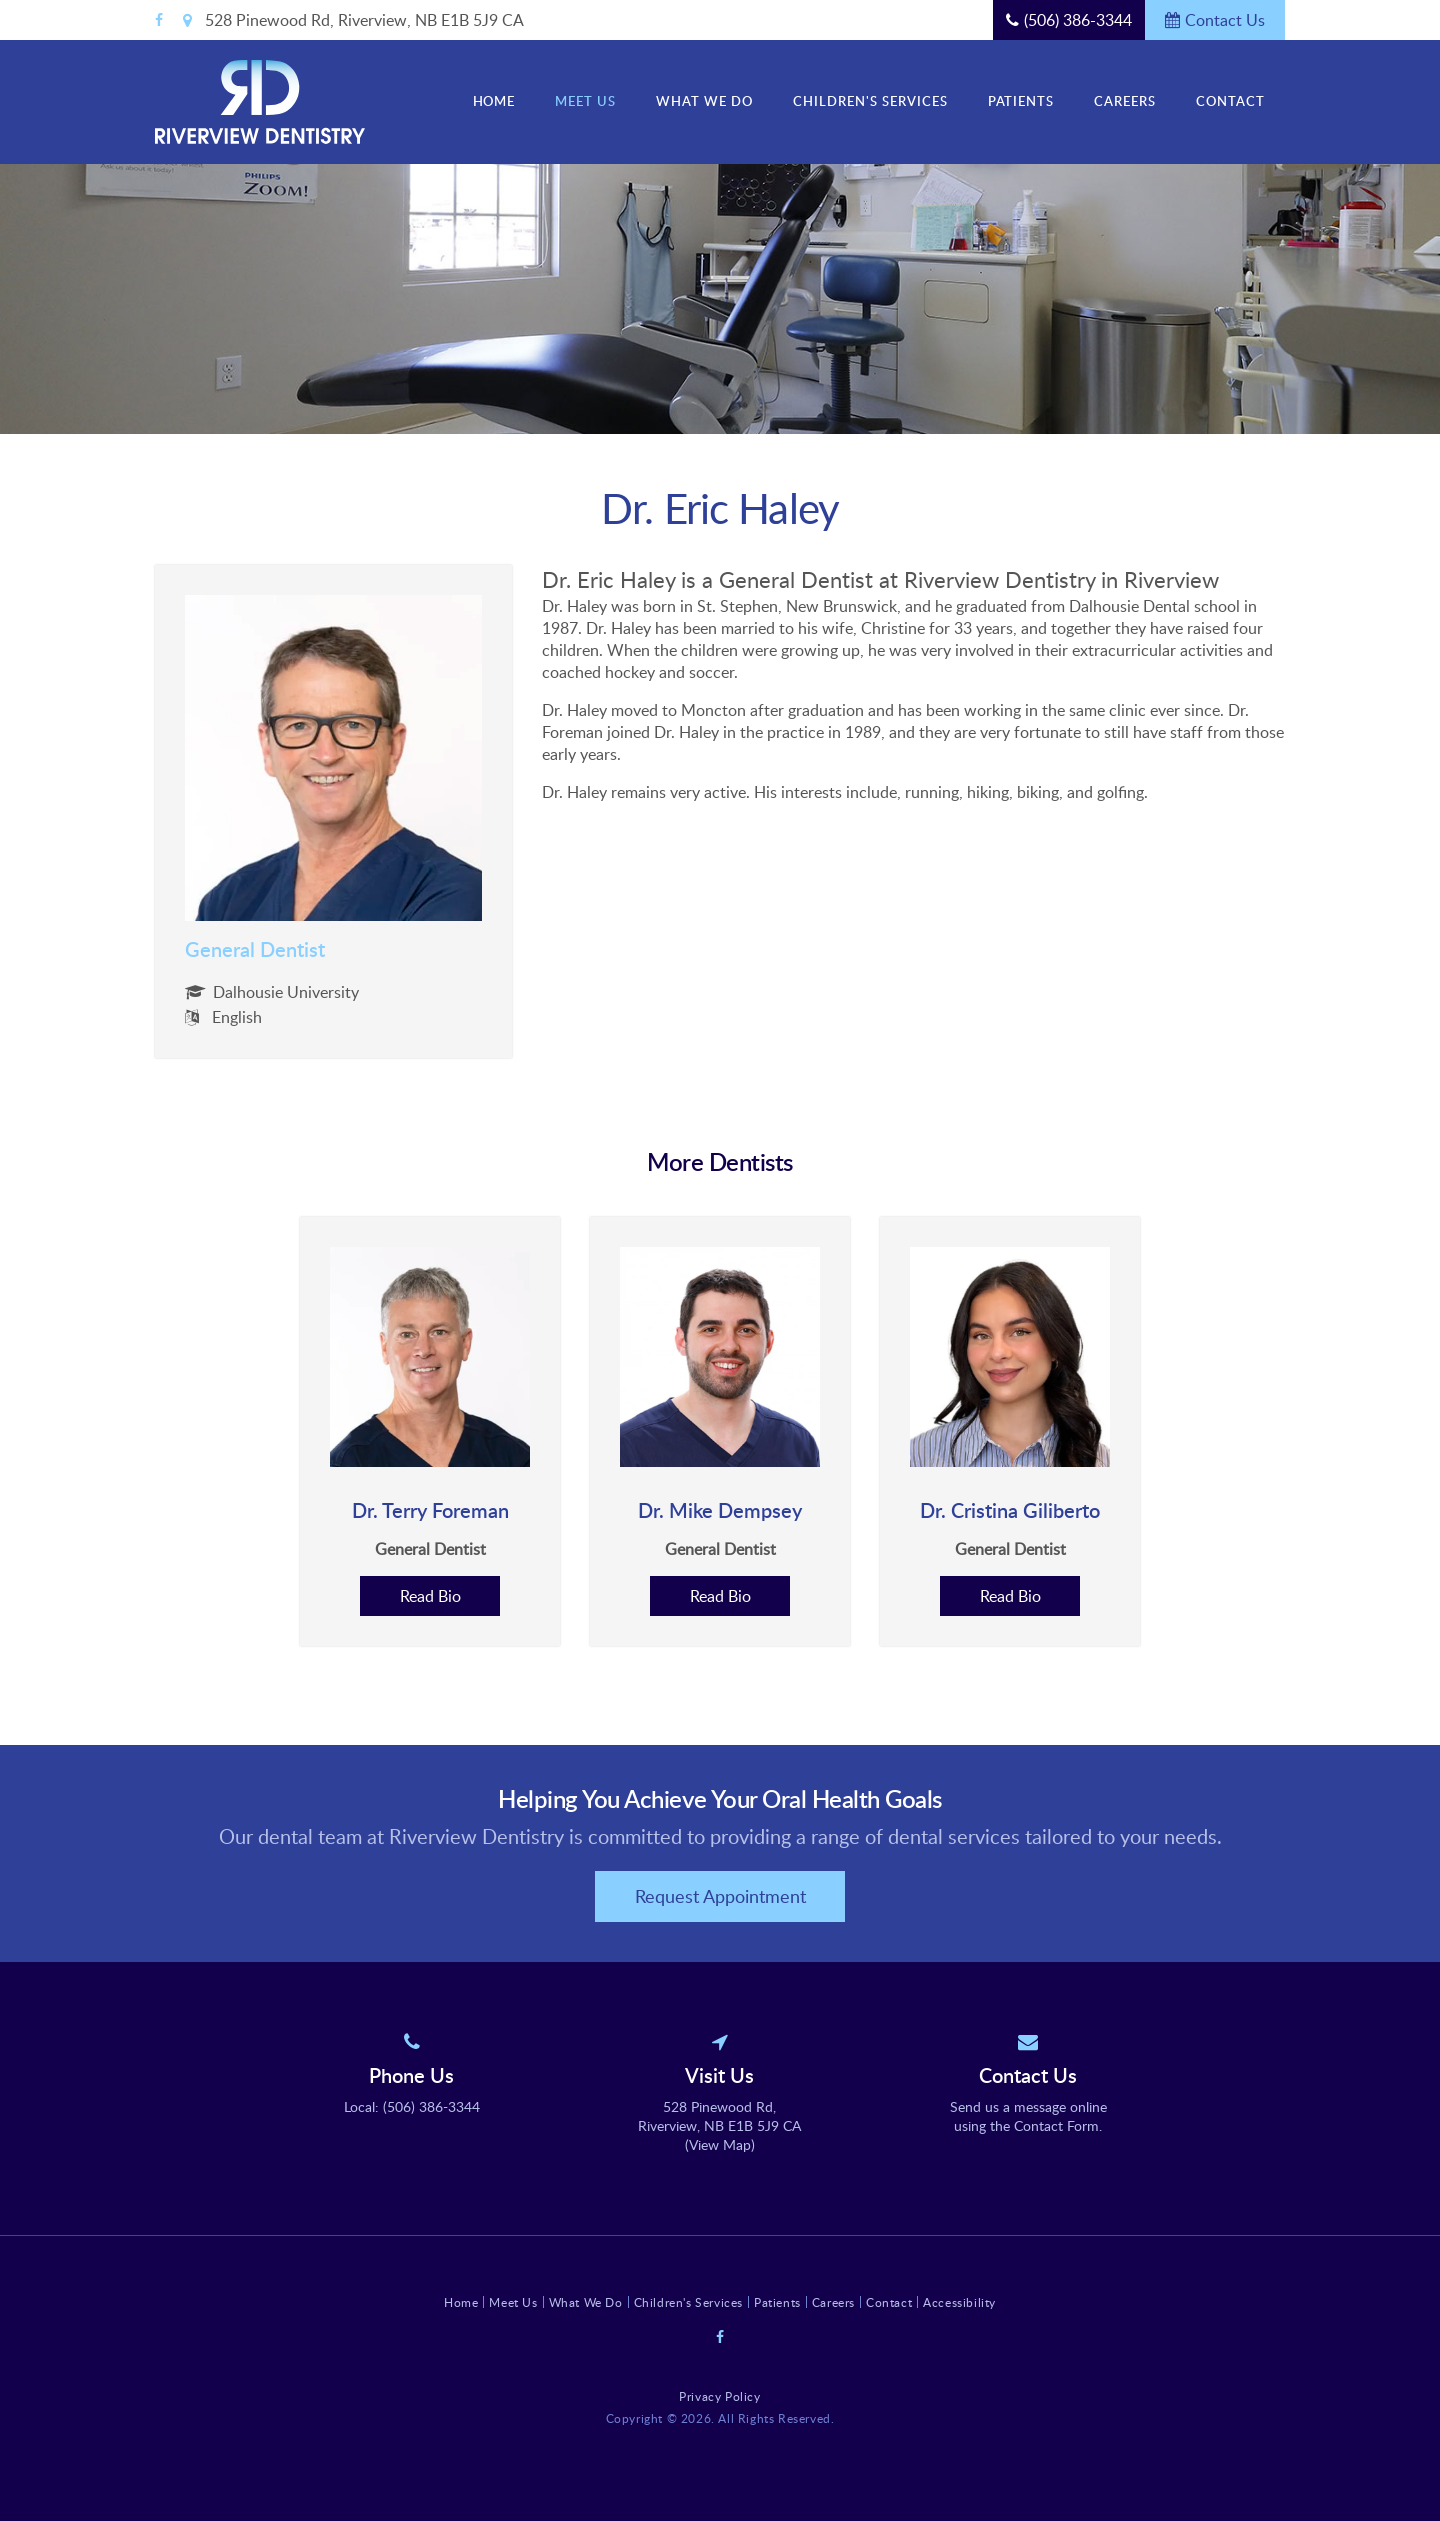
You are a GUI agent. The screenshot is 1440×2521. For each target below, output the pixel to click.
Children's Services (870, 101)
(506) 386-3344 (1078, 20)
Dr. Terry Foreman (430, 1510)
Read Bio (430, 1596)
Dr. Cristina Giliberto (1010, 1510)
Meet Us (585, 101)
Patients (1021, 101)
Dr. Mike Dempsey (720, 1510)
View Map (720, 2144)
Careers (1125, 101)
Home (494, 101)
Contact (1230, 101)
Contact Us (1225, 20)
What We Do (704, 101)
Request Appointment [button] (720, 1896)
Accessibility (959, 2302)
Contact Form (1056, 2125)
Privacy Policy (719, 2396)
